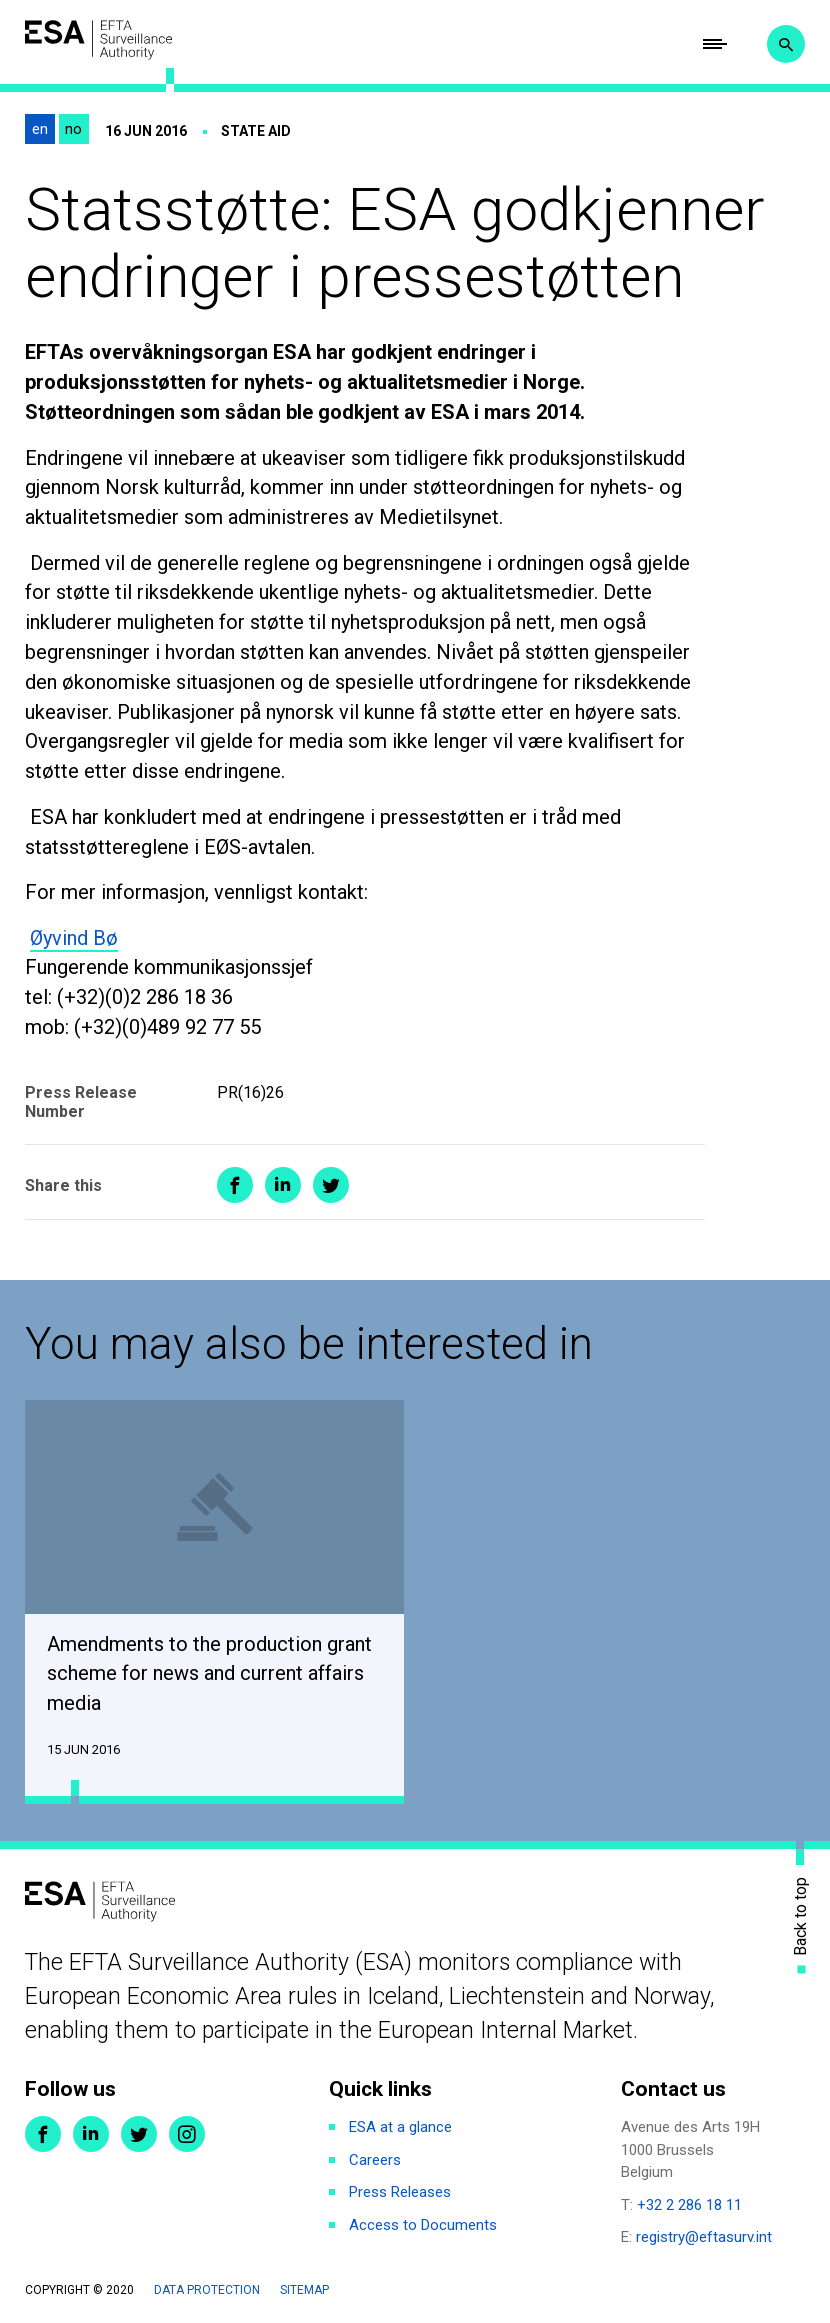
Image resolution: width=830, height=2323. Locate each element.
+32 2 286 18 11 (689, 2206)
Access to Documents (423, 2226)
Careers (375, 2161)
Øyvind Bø (74, 938)
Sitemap (304, 2291)
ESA (100, 40)
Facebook (43, 2135)
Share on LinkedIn (283, 1186)
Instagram (187, 2135)
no (73, 130)
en (40, 130)
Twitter (139, 2135)
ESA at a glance (400, 2128)
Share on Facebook (235, 1186)
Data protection (207, 2291)
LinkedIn (91, 2135)
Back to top (801, 1917)
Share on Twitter (331, 1186)
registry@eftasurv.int (704, 2238)
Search (786, 45)
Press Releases (400, 2193)
